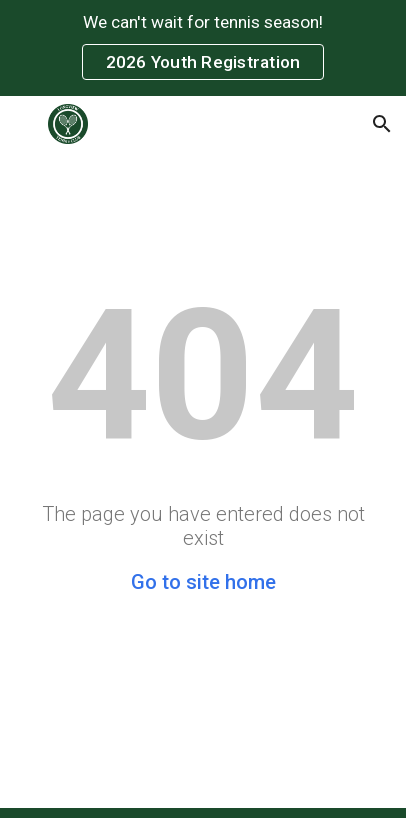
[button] (24, 123)
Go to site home (203, 582)
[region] (203, 48)
